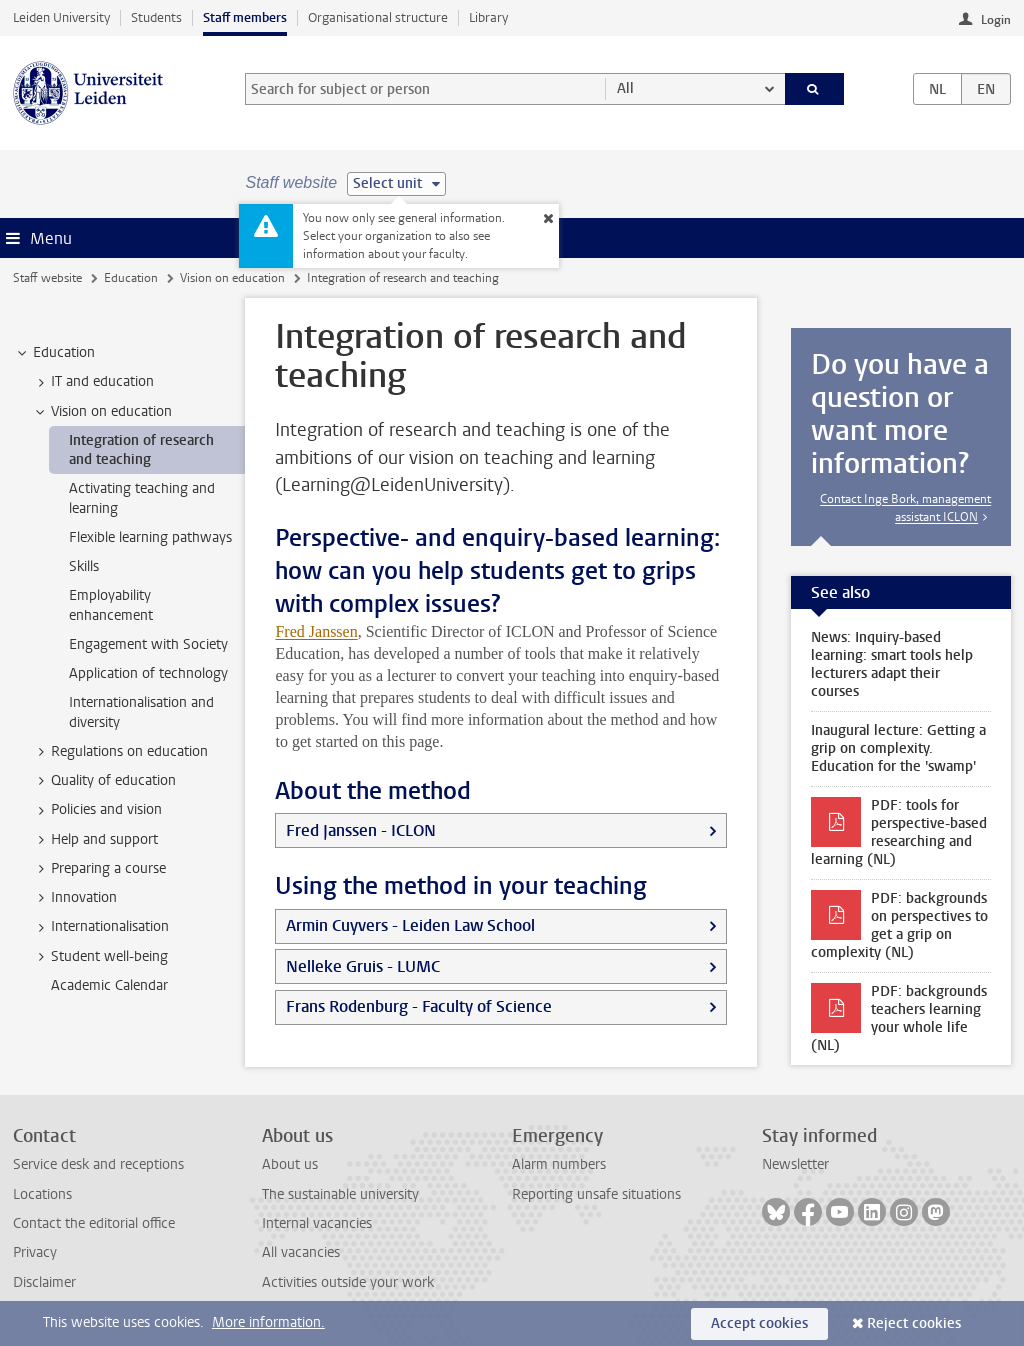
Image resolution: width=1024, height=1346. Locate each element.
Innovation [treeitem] (74, 898)
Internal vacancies (317, 1223)
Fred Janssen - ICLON (361, 830)
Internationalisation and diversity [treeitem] (141, 712)
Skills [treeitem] (84, 566)
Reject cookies (914, 1323)
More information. (268, 1322)
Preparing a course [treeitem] (99, 869)
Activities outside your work (348, 1282)
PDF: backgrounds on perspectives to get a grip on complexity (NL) (899, 925)
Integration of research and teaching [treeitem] (141, 450)
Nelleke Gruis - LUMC (363, 966)
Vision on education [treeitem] (102, 412)
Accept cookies (759, 1323)
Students (156, 17)
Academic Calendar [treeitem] (109, 985)
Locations (42, 1194)
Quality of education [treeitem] (104, 781)
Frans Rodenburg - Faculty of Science (419, 1006)
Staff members (245, 17)
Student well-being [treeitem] (100, 957)
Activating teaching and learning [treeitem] (142, 498)
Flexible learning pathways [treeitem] (150, 537)
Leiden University (61, 17)
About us (290, 1164)
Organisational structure (378, 17)
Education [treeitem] (54, 353)
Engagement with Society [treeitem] (148, 644)
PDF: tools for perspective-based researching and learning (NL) (899, 832)
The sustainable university (340, 1194)
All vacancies (301, 1252)
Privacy (35, 1252)
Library (488, 17)
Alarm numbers (559, 1164)
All (625, 88)
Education (131, 278)
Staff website (47, 278)
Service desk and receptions (98, 1164)
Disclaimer (44, 1282)
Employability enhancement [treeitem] (111, 605)
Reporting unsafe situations (596, 1194)
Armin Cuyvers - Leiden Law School (410, 925)
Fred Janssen (316, 631)
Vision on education (232, 278)
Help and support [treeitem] (95, 840)
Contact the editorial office (94, 1223)
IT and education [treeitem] (93, 382)
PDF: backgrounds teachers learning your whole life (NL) (899, 1018)
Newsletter (795, 1164)
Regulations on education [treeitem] (120, 752)
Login (996, 20)
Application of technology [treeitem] (148, 673)
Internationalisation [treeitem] (100, 927)
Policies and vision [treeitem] (97, 810)
